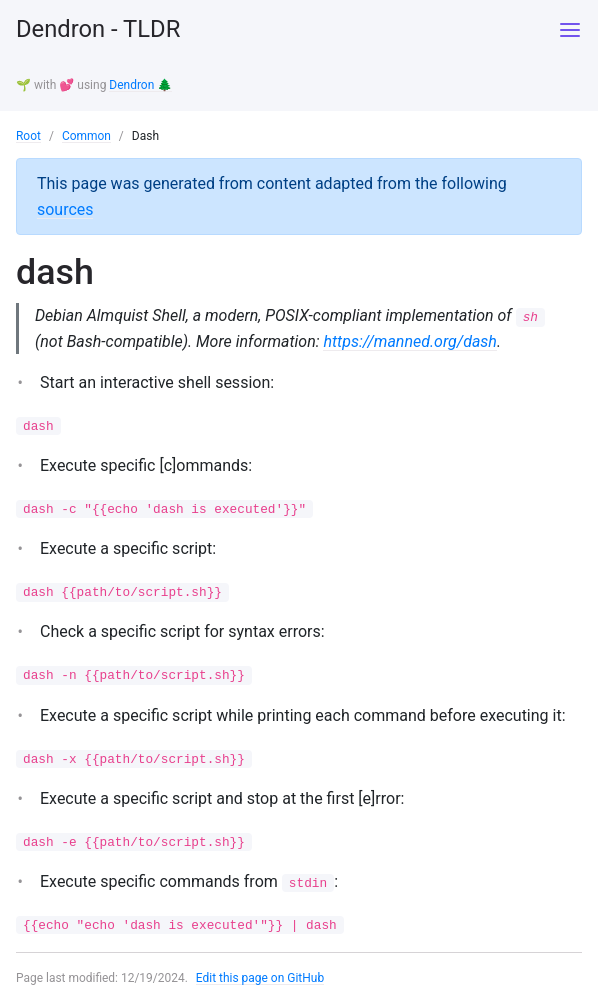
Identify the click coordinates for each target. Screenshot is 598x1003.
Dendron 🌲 (140, 85)
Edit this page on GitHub (260, 977)
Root (28, 135)
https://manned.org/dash (411, 339)
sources (65, 207)
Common (86, 135)
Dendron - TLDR (99, 30)
